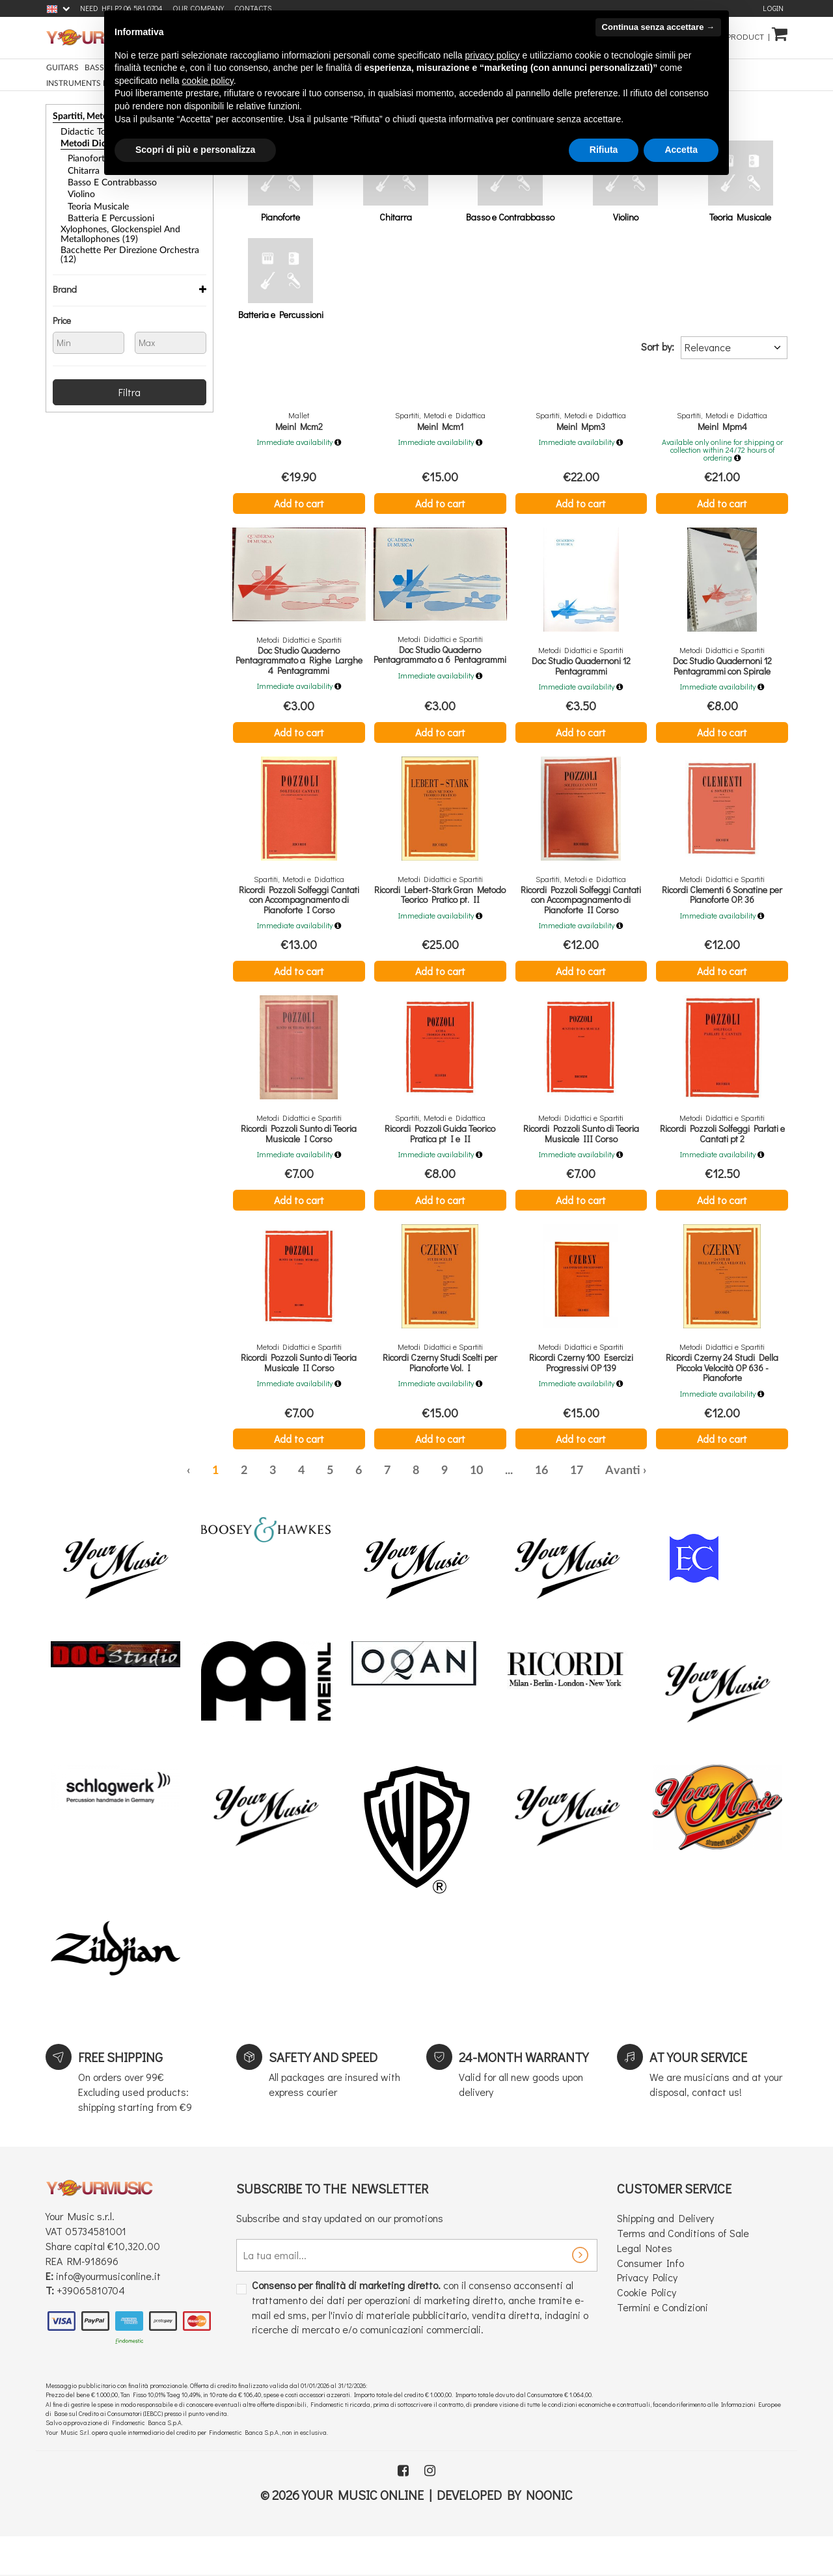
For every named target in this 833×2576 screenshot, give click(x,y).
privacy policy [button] (492, 55)
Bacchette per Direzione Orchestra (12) (127, 240)
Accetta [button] (681, 149)
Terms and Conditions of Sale (683, 2270)
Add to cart (299, 503)
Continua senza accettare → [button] (658, 27)
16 (541, 1508)
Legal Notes (644, 2285)
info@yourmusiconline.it (108, 2313)
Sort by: (657, 346)
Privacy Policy (647, 2315)
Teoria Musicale (94, 200)
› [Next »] (644, 1508)
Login (773, 8)
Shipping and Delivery (665, 2256)
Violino (80, 189)
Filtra (129, 371)
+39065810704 (91, 2328)
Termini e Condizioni (662, 2345)
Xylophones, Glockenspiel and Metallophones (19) (113, 225)
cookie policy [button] (208, 80)
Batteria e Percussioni (105, 211)
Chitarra (81, 167)
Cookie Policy (646, 2330)
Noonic (549, 2532)
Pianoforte (85, 156)
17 (576, 1508)
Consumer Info (650, 2300)
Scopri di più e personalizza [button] (195, 149)
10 (476, 1508)
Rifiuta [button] (604, 149)
